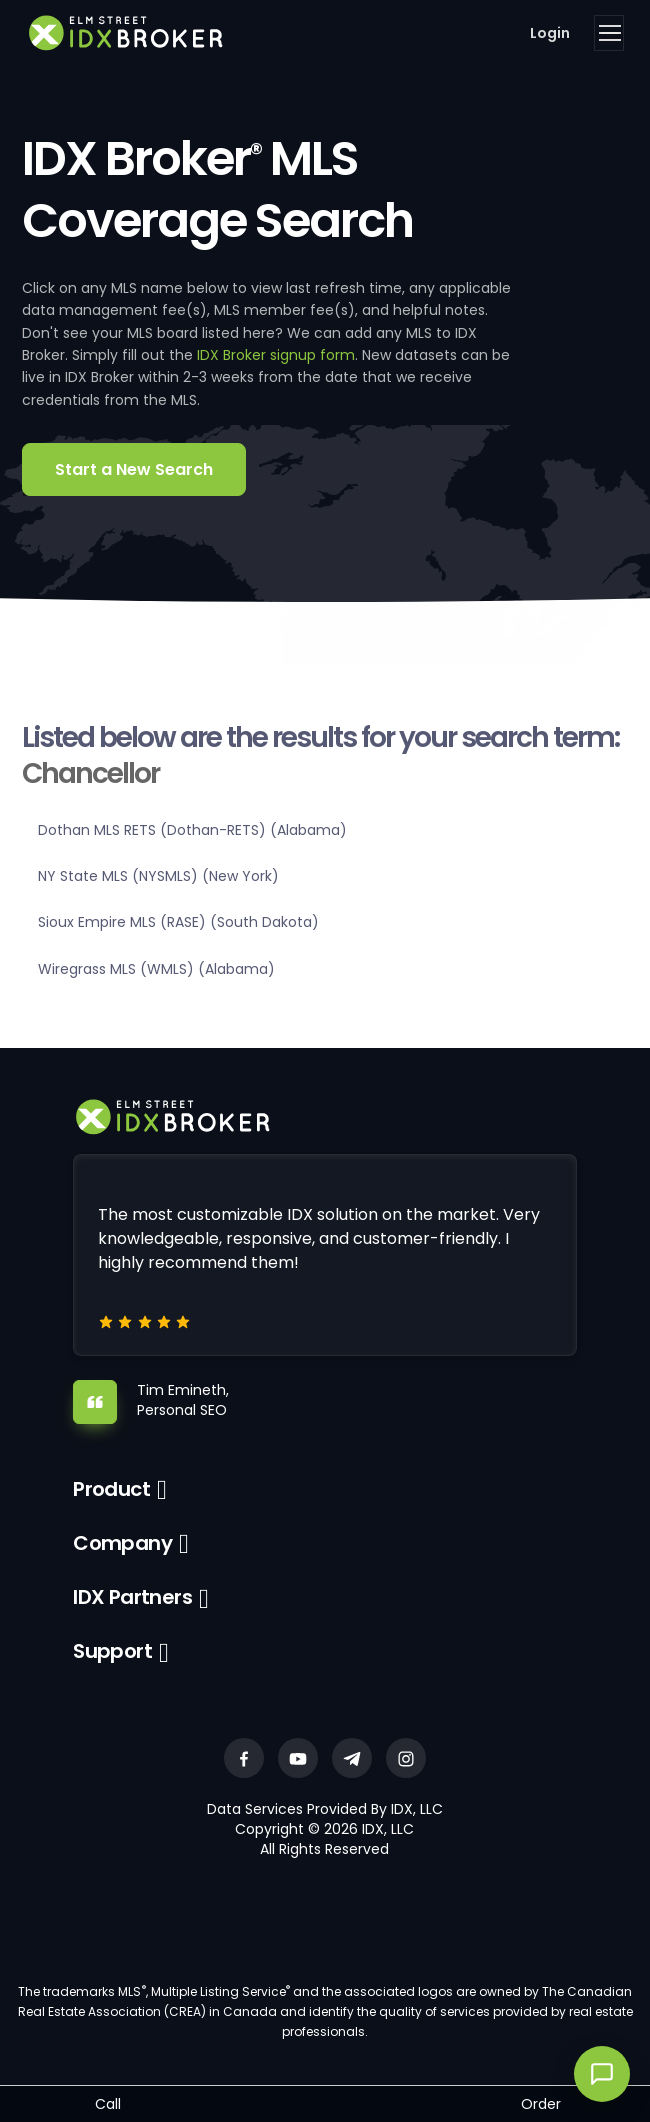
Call (108, 2104)
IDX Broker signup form (276, 355)
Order (541, 2104)
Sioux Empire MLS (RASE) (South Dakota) (178, 922)
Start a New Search (134, 469)
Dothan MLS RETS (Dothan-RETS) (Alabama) (192, 830)
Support (112, 1651)
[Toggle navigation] (609, 33)
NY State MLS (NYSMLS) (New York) (158, 876)
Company (122, 1543)
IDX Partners (132, 1597)
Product (111, 1489)
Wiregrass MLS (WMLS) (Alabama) (156, 969)
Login (550, 33)
